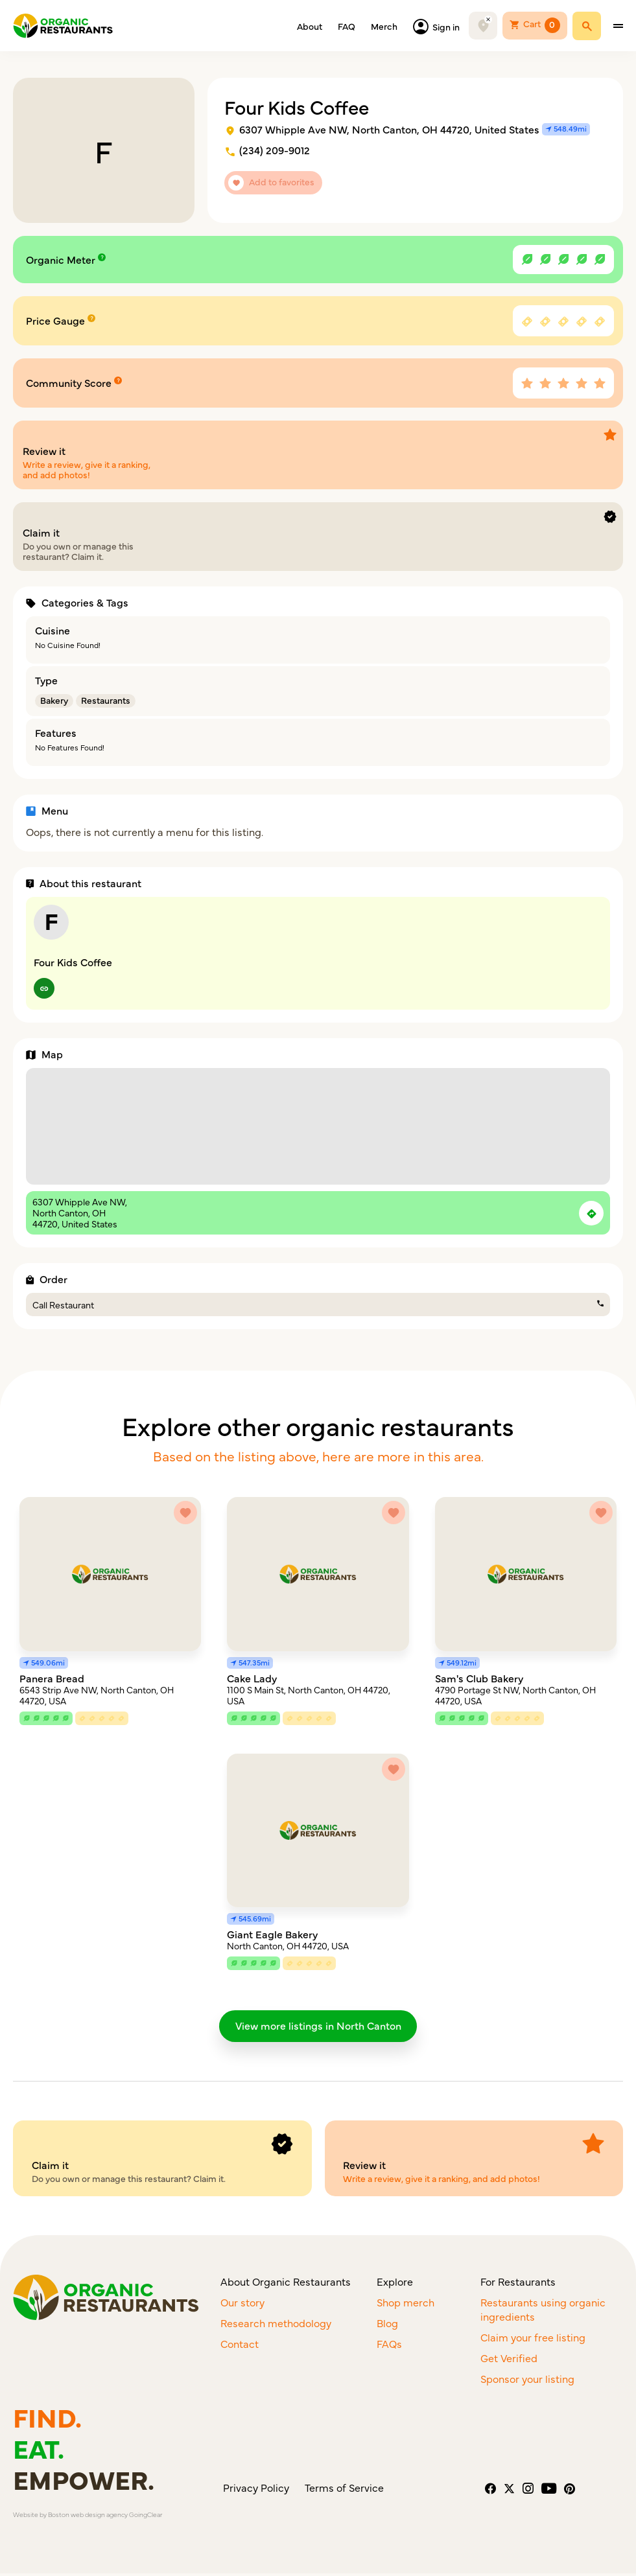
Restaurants (105, 700)
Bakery (54, 700)
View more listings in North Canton (318, 2026)
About (309, 25)
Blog (387, 2325)
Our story (242, 2304)
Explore (395, 2284)
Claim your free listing (532, 2339)
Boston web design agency (88, 2517)
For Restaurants (518, 2284)
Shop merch (405, 2304)
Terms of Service (344, 2490)
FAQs (389, 2346)
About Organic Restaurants (285, 2284)
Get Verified (508, 2360)
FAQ (346, 25)
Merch (384, 25)
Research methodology (275, 2325)
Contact (239, 2346)
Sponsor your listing (527, 2381)
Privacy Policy (256, 2490)
